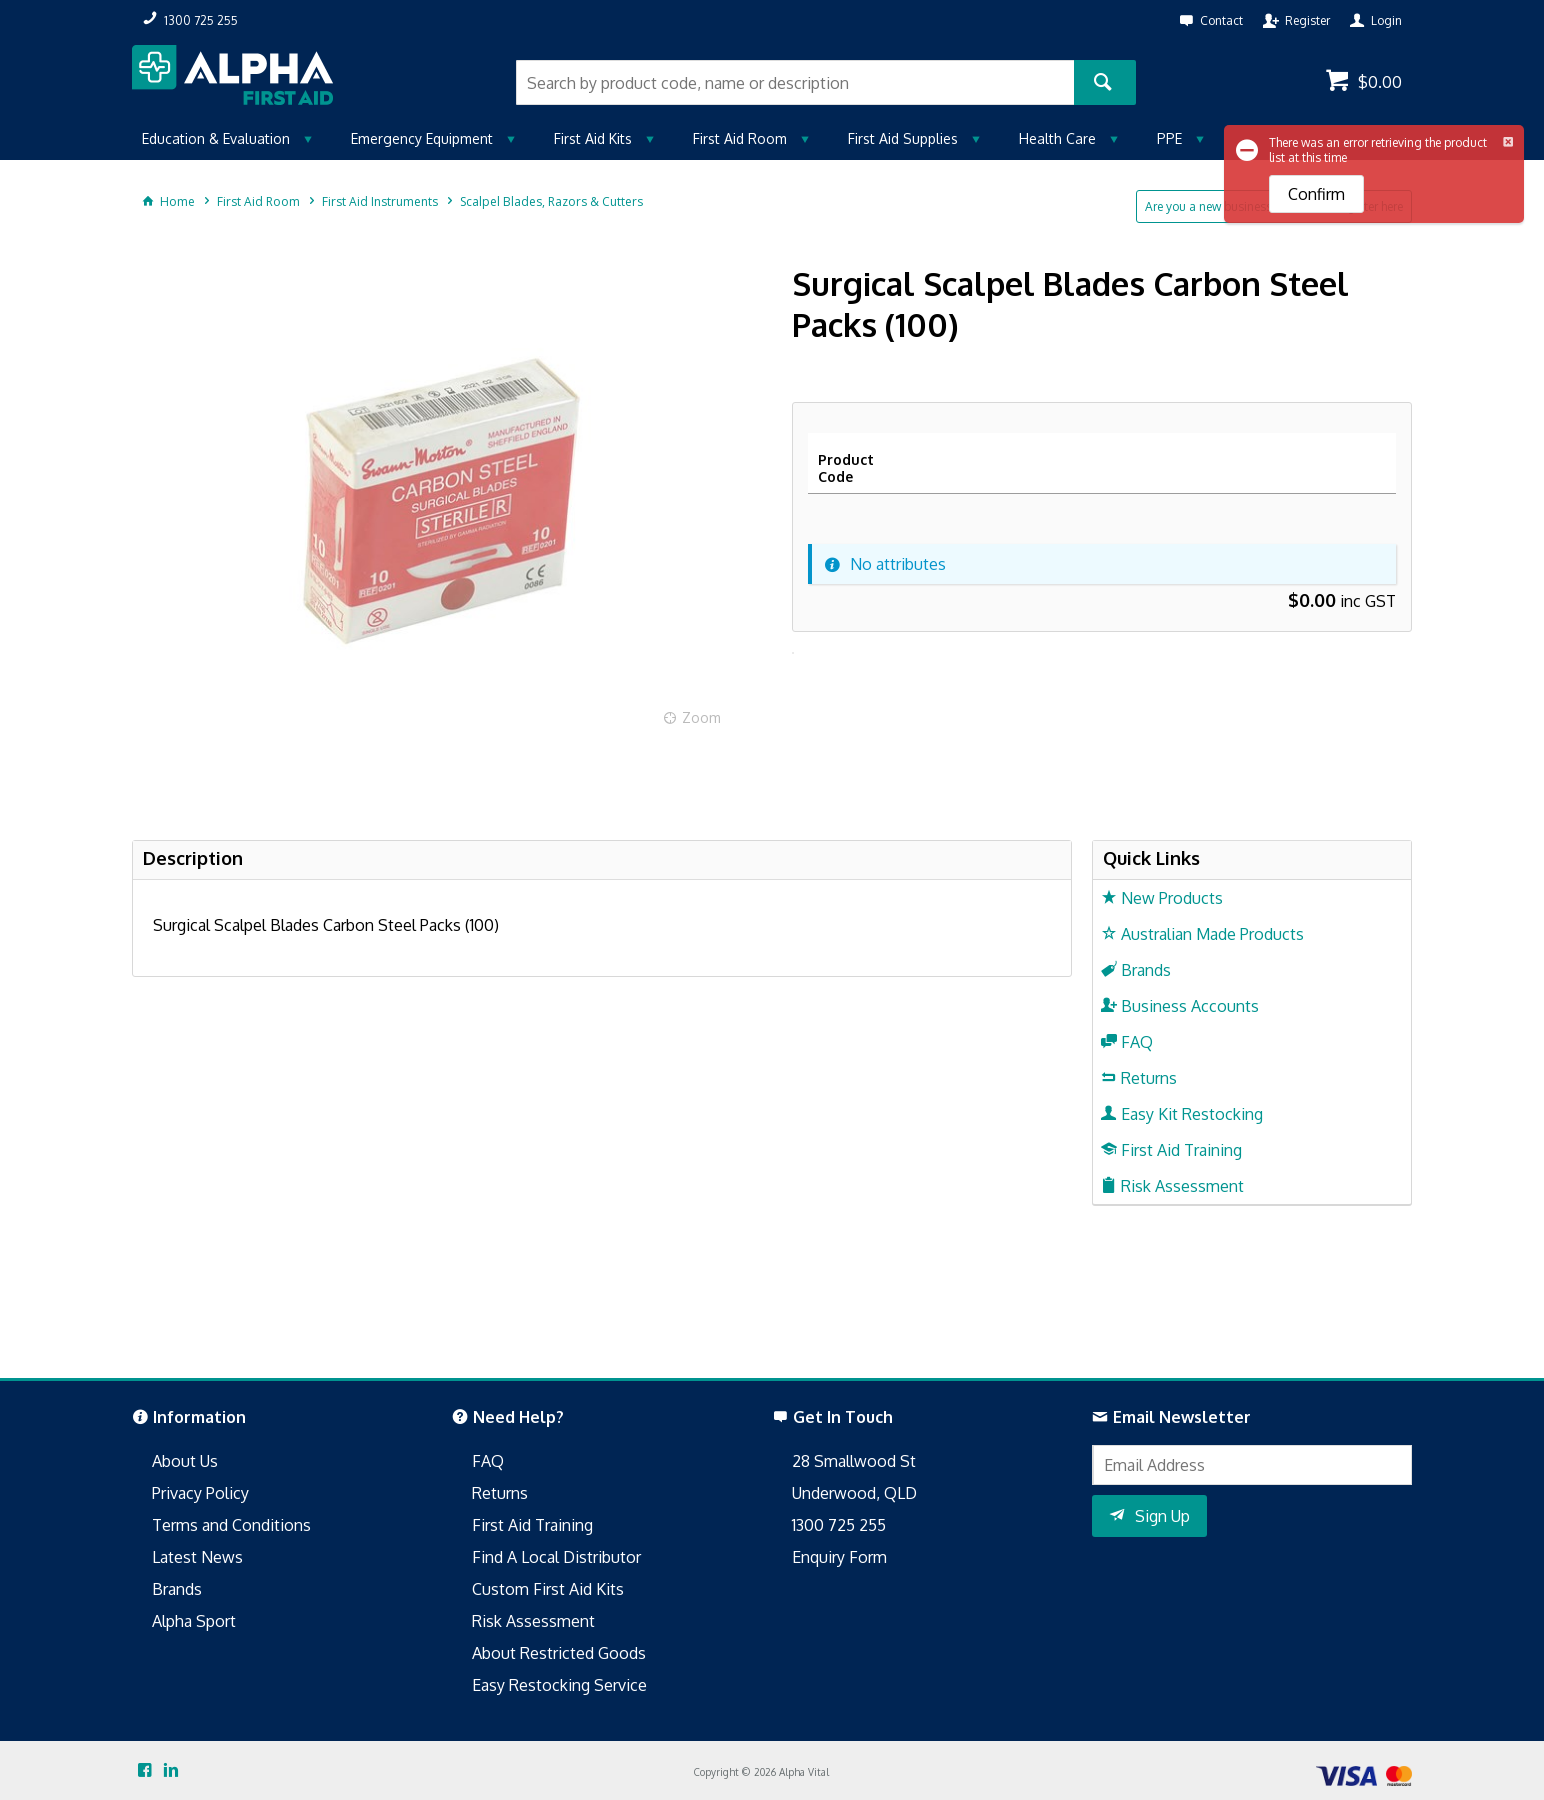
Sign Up (1162, 1516)
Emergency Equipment (422, 138)
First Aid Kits (593, 138)
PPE (1169, 138)
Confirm (1316, 194)
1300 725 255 (839, 1525)
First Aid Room (740, 138)
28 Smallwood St (854, 1461)
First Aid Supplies (903, 138)
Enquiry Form (839, 1557)
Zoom (701, 717)
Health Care (1057, 138)
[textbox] (795, 82)
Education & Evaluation (216, 138)
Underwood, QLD (854, 1493)
